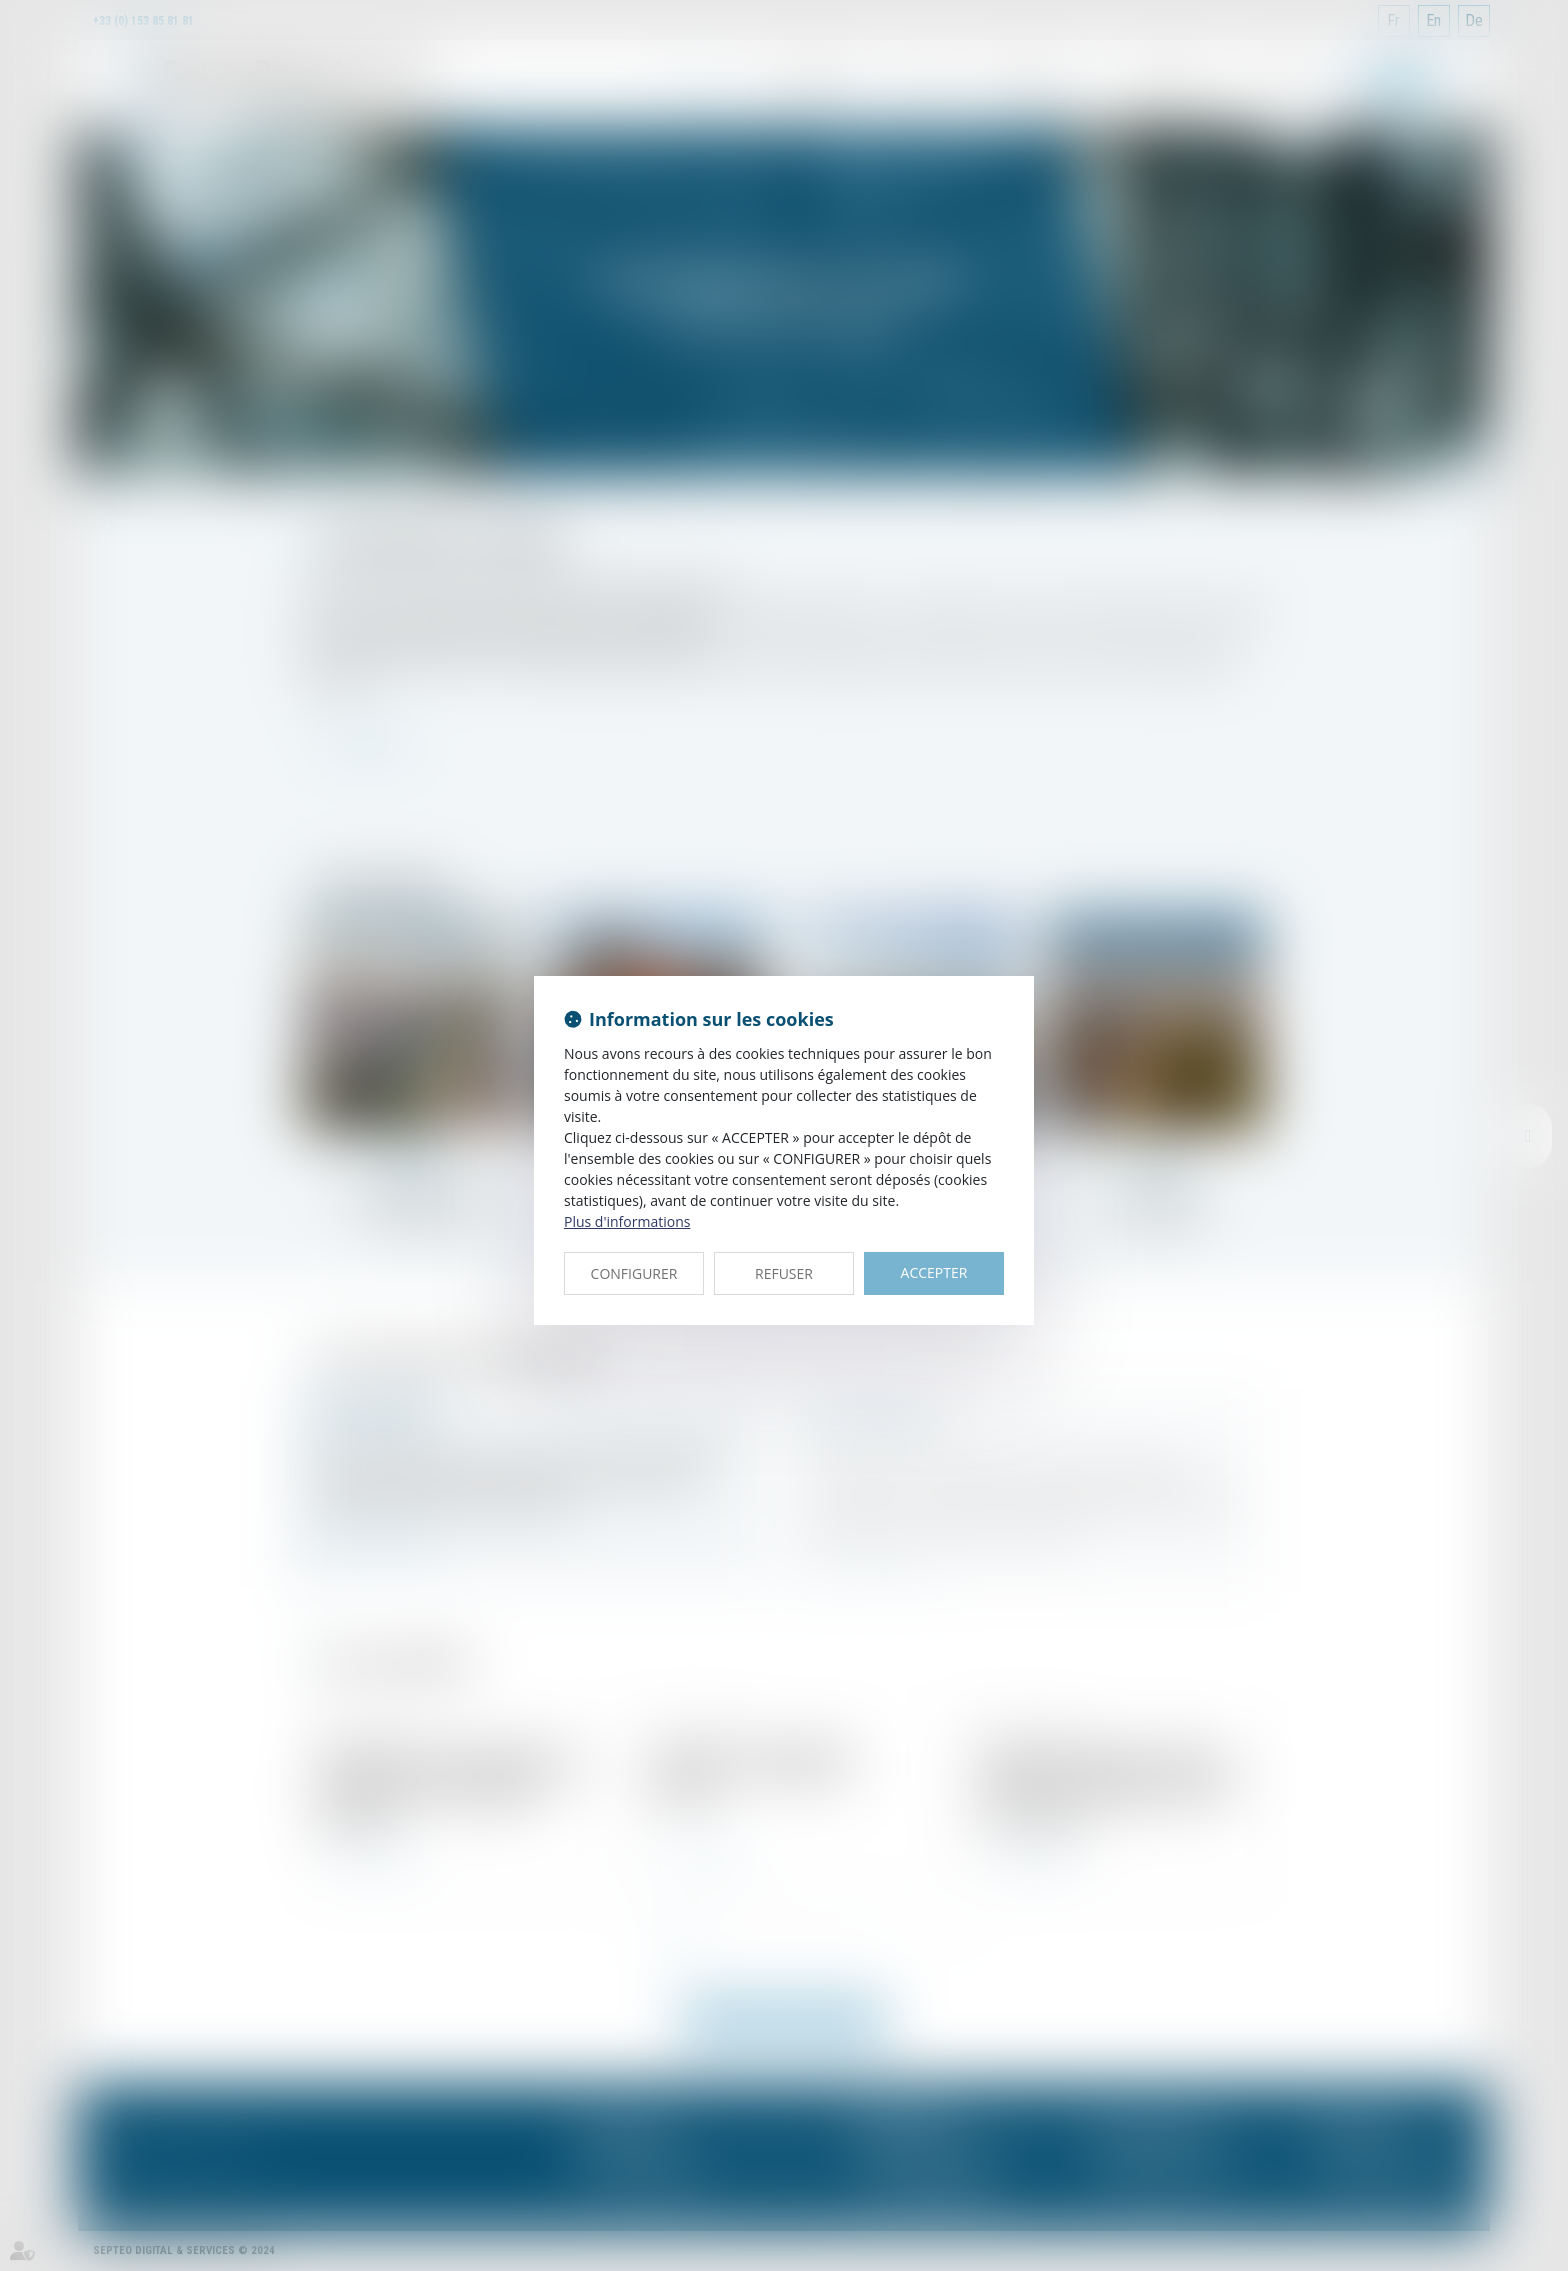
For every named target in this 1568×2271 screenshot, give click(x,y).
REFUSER (784, 1273)
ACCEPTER (934, 1272)
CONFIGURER (634, 1273)
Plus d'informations (627, 1221)
